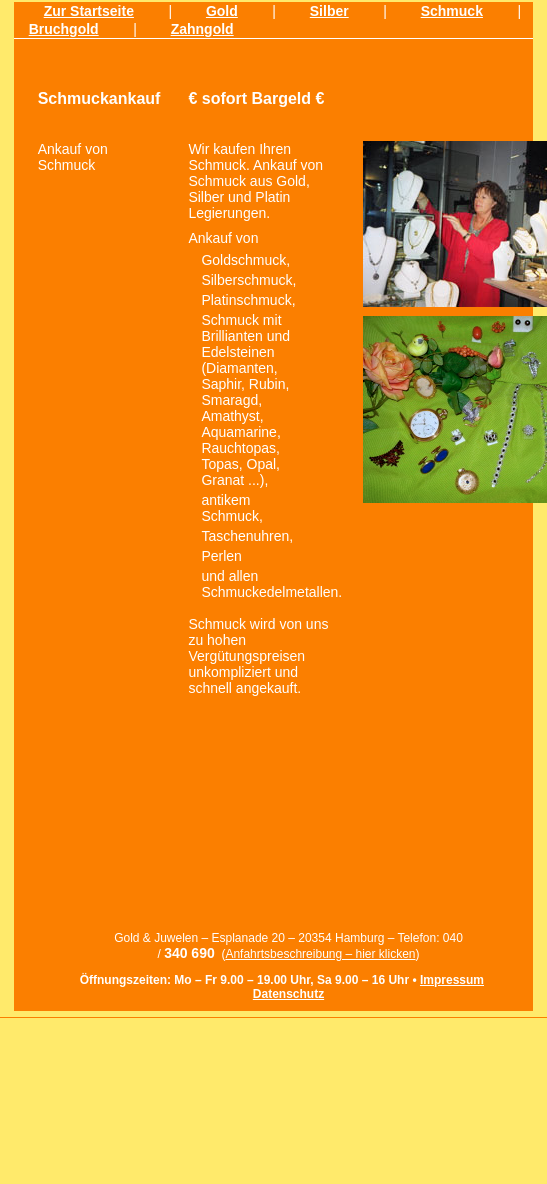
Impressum (452, 980)
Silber (329, 11)
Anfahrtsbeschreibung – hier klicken (320, 954)
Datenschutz (288, 994)
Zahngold (202, 29)
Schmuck (452, 11)
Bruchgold (64, 29)
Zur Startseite (89, 11)
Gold (222, 11)
